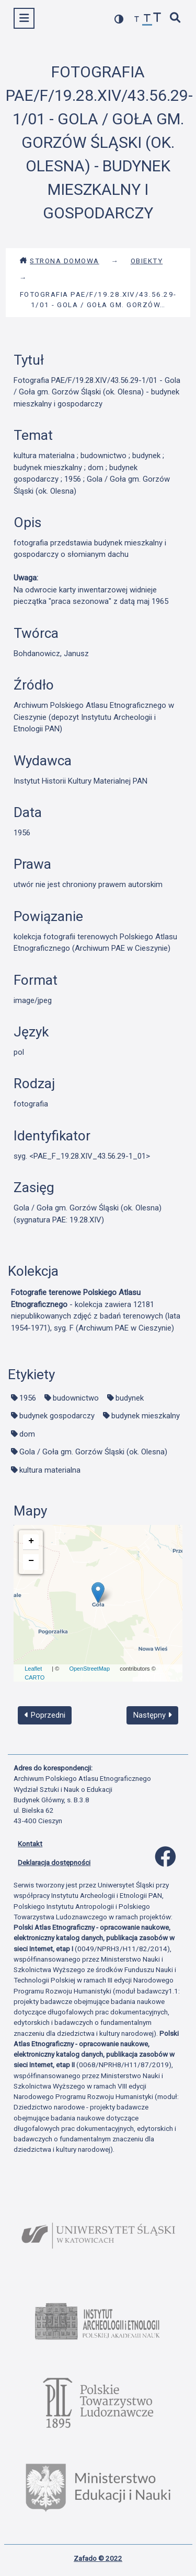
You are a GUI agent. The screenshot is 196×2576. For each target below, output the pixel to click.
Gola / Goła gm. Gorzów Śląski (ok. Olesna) (93, 1451)
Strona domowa (59, 261)
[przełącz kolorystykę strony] (119, 19)
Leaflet (33, 1668)
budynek (130, 1398)
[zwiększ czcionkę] (157, 19)
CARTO (34, 1677)
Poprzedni (45, 1715)
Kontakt (30, 1843)
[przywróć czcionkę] (147, 20)
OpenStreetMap (89, 1668)
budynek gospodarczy (57, 1415)
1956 (27, 1398)
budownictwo (76, 1398)
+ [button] (31, 1541)
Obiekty (147, 261)
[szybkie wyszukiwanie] (175, 19)
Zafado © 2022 (98, 2558)
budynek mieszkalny (145, 1415)
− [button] (31, 1561)
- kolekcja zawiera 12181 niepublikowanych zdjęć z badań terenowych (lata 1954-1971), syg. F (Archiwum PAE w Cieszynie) (95, 1310)
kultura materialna (49, 1470)
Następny (152, 1715)
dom (27, 1434)
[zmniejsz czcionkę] (137, 20)
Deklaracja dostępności (54, 1862)
